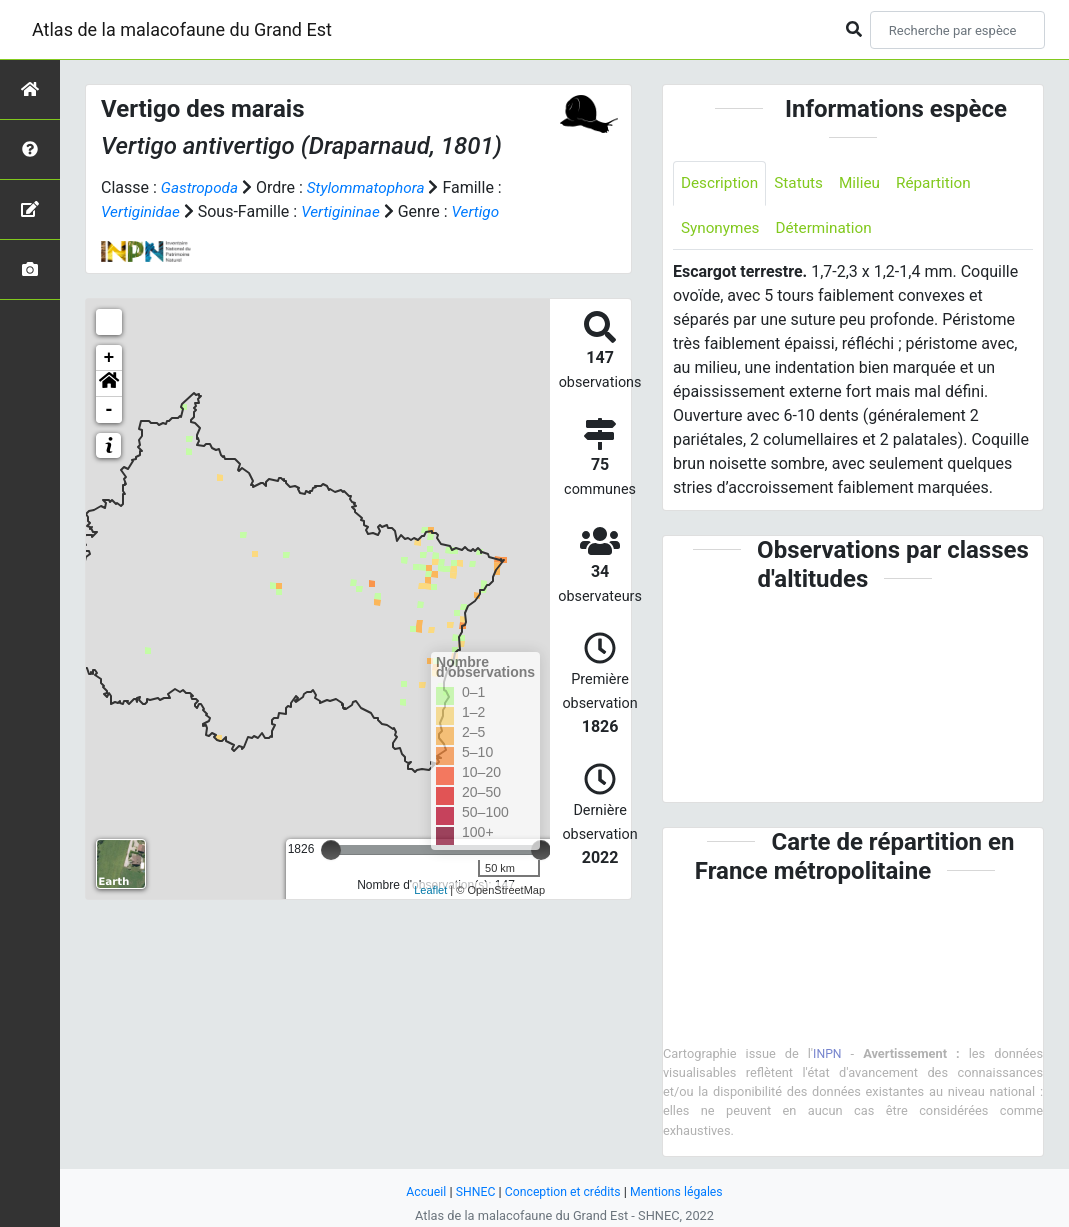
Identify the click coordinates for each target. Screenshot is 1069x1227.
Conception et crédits (562, 1191)
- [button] (109, 410)
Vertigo (484, 211)
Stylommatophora (371, 187)
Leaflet (430, 890)
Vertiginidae (142, 211)
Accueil (421, 1191)
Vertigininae (346, 211)
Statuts (803, 183)
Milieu (866, 183)
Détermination (829, 229)
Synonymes (722, 229)
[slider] (331, 850)
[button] (109, 384)
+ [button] (109, 358)
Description (721, 183)
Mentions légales (680, 1191)
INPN (828, 1055)
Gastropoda (201, 187)
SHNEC (471, 1191)
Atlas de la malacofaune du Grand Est (182, 29)
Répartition (943, 183)
